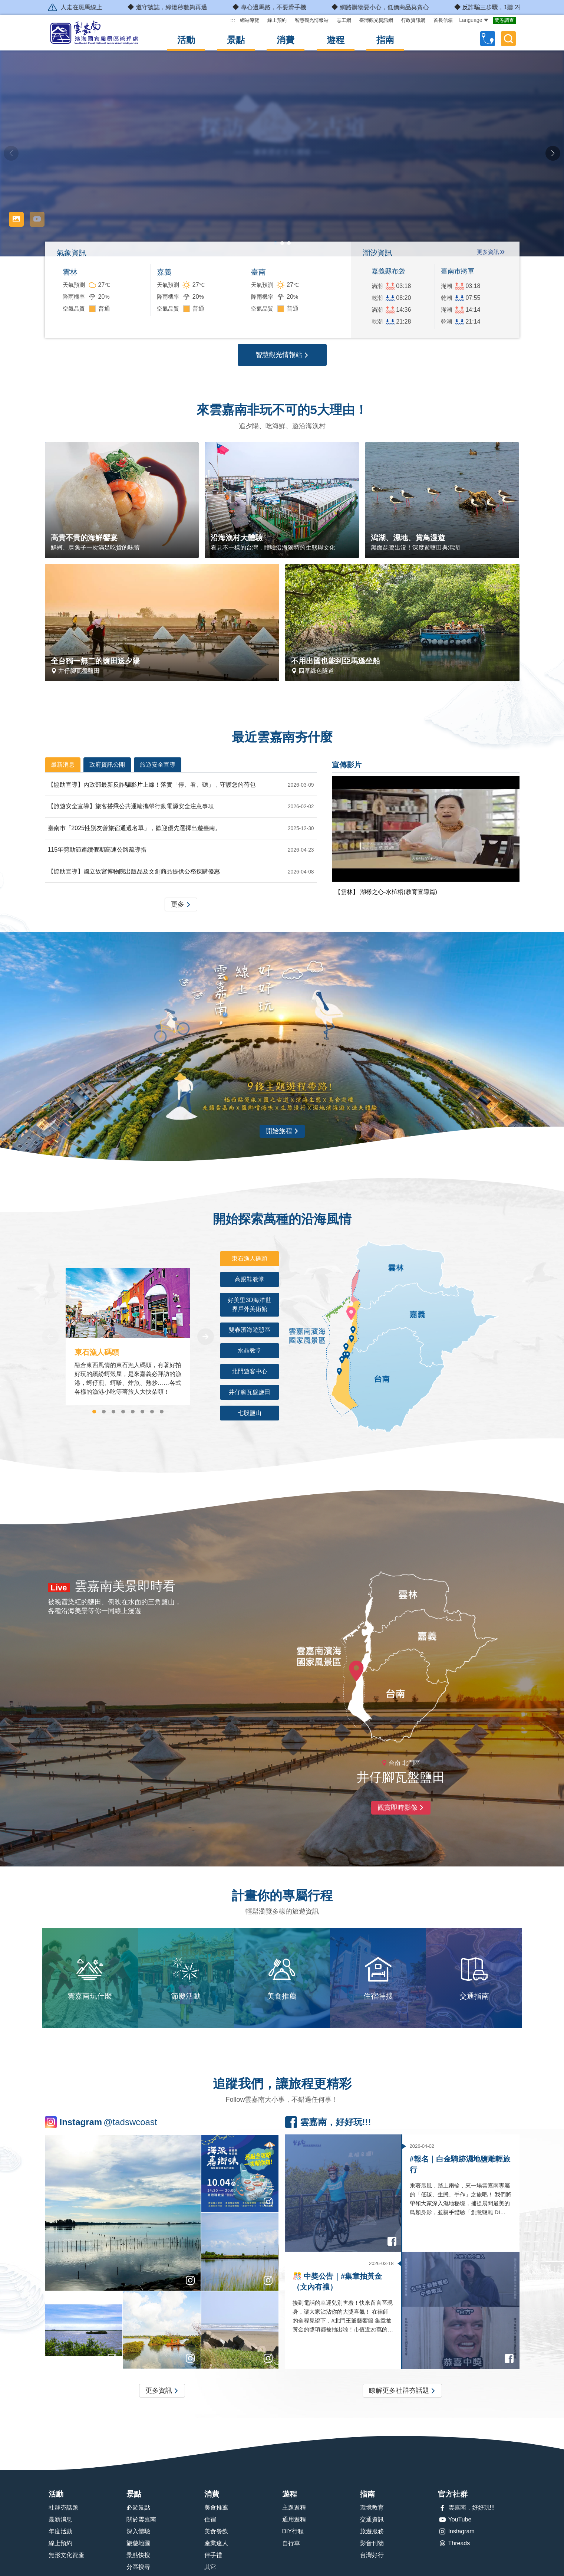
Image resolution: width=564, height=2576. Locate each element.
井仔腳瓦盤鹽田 (254, 1390)
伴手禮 (213, 2555)
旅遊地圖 (138, 2543)
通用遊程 (294, 2519)
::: (232, 20)
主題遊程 (294, 2507)
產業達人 (216, 2543)
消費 (285, 40)
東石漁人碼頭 (255, 1260)
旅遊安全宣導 (157, 764)
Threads (454, 2543)
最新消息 (63, 764)
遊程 (335, 40)
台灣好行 (372, 2555)
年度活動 (60, 2531)
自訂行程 (487, 38)
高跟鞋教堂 (257, 1281)
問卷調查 (504, 20)
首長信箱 (443, 20)
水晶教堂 (258, 1352)
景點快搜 (138, 2555)
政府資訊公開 (107, 764)
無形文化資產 (66, 2555)
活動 (186, 40)
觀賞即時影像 (400, 1807)
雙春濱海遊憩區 (254, 1332)
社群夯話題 (63, 2507)
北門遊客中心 (255, 1369)
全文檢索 (508, 38)
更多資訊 (488, 252)
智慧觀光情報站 (312, 20)
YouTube (455, 2519)
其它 (210, 2567)
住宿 (210, 2519)
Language (473, 20)
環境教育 (372, 2507)
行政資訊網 (413, 20)
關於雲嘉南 (141, 2519)
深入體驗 (138, 2531)
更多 (181, 904)
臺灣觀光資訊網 (376, 20)
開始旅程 (282, 1131)
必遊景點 (138, 2507)
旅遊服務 (372, 2531)
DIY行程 (293, 2531)
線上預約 (277, 20)
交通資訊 (372, 2519)
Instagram (456, 2531)
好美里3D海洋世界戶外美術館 (253, 1307)
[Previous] (50, 1336)
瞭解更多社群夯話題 (402, 2390)
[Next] (205, 1336)
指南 (385, 40)
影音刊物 (372, 2543)
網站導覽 (249, 20)
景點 (236, 40)
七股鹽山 (258, 1411)
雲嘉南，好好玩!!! (466, 2507)
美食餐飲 (216, 2531)
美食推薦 (216, 2507)
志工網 (344, 20)
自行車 (291, 2543)
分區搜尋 (138, 2567)
